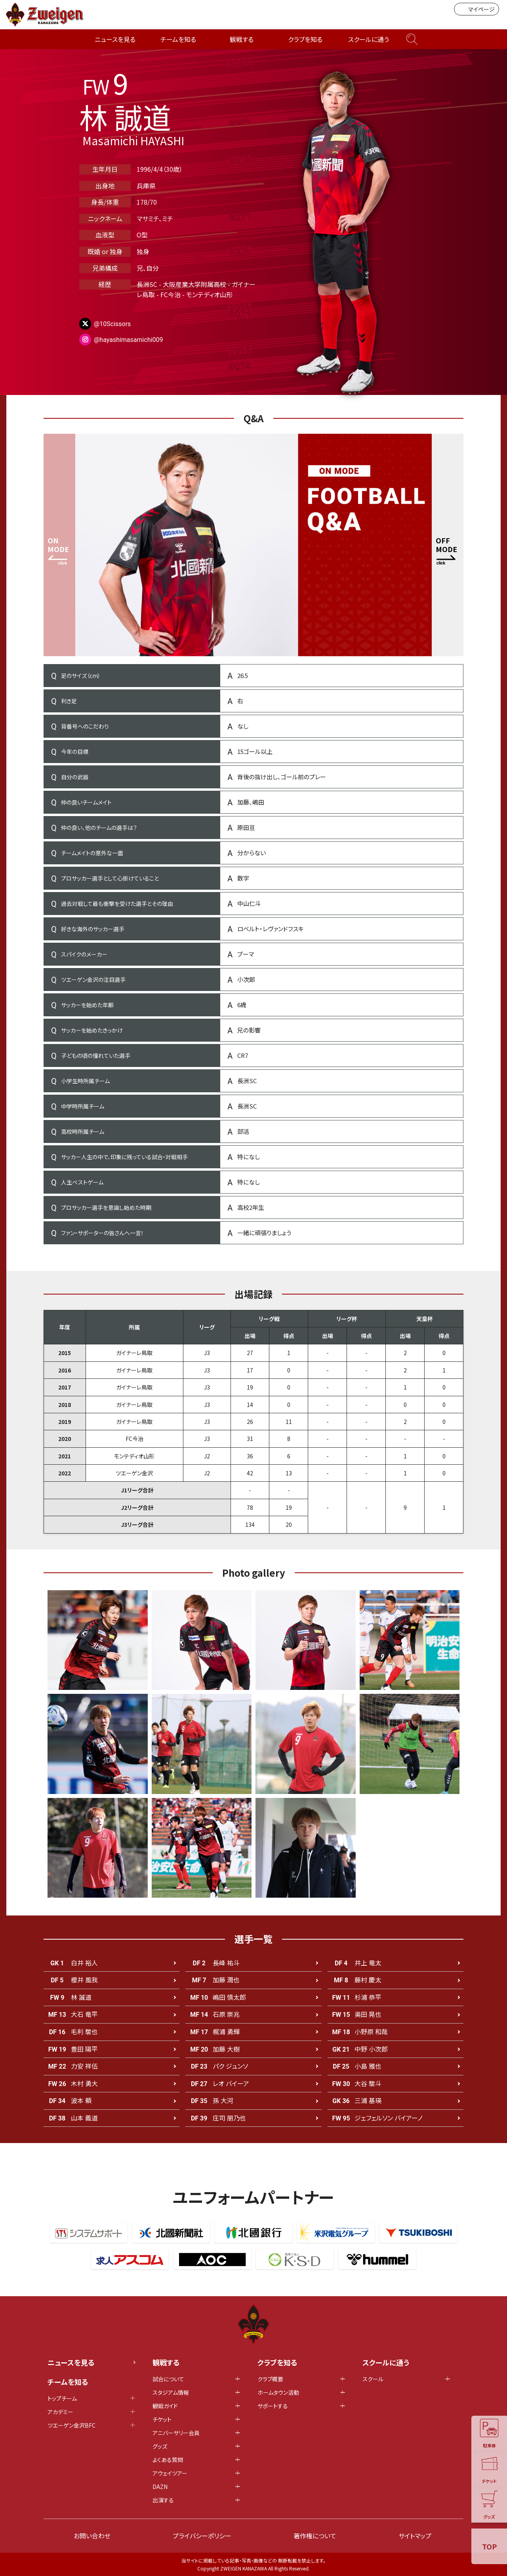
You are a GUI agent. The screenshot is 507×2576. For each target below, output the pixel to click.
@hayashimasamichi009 (128, 340)
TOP (489, 2546)
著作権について (315, 2535)
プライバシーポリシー (202, 2535)
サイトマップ (414, 2535)
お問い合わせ (92, 2535)
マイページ (476, 9)
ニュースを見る (115, 39)
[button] (447, 545)
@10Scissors (112, 324)
